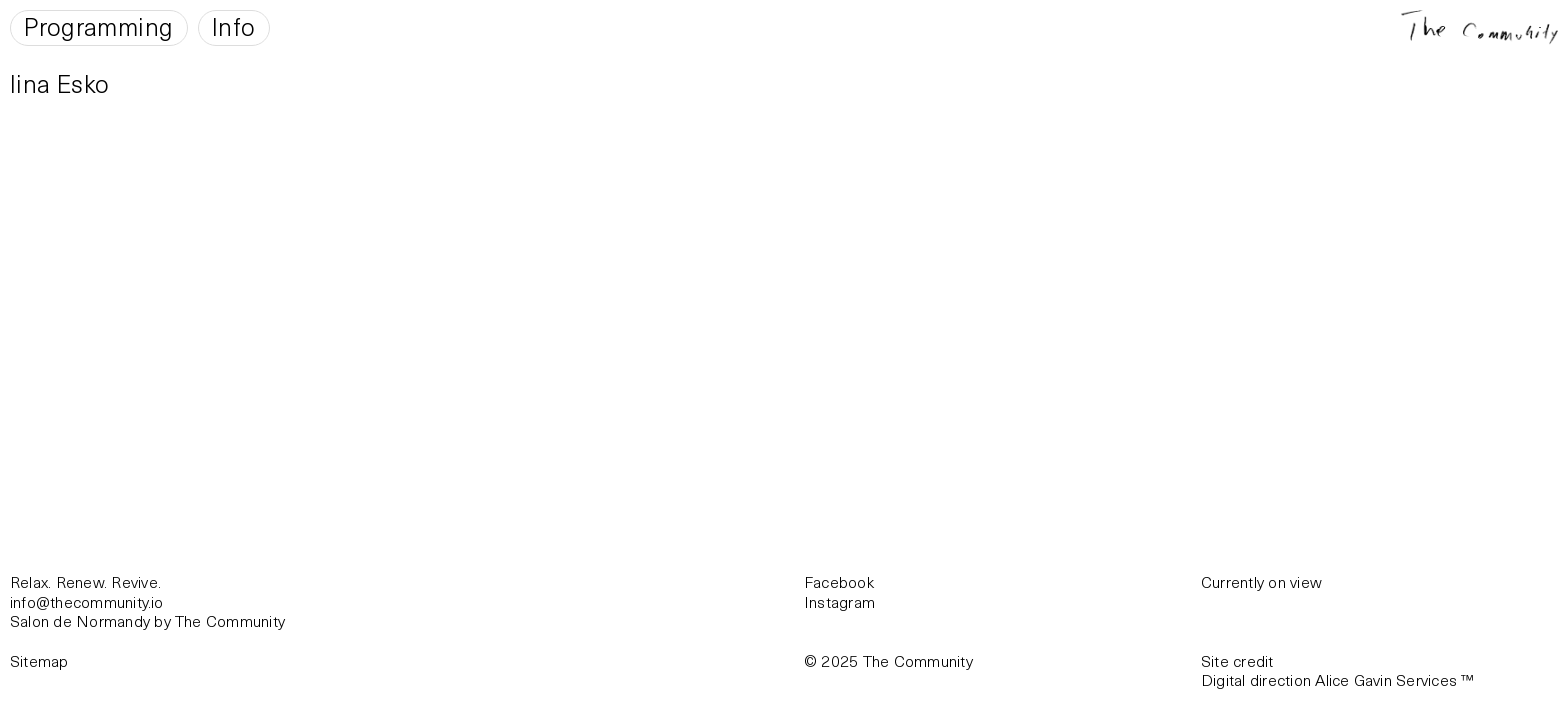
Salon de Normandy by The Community (147, 620)
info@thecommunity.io (87, 601)
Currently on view (1261, 581)
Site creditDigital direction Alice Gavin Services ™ (1337, 670)
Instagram (839, 601)
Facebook (839, 581)
